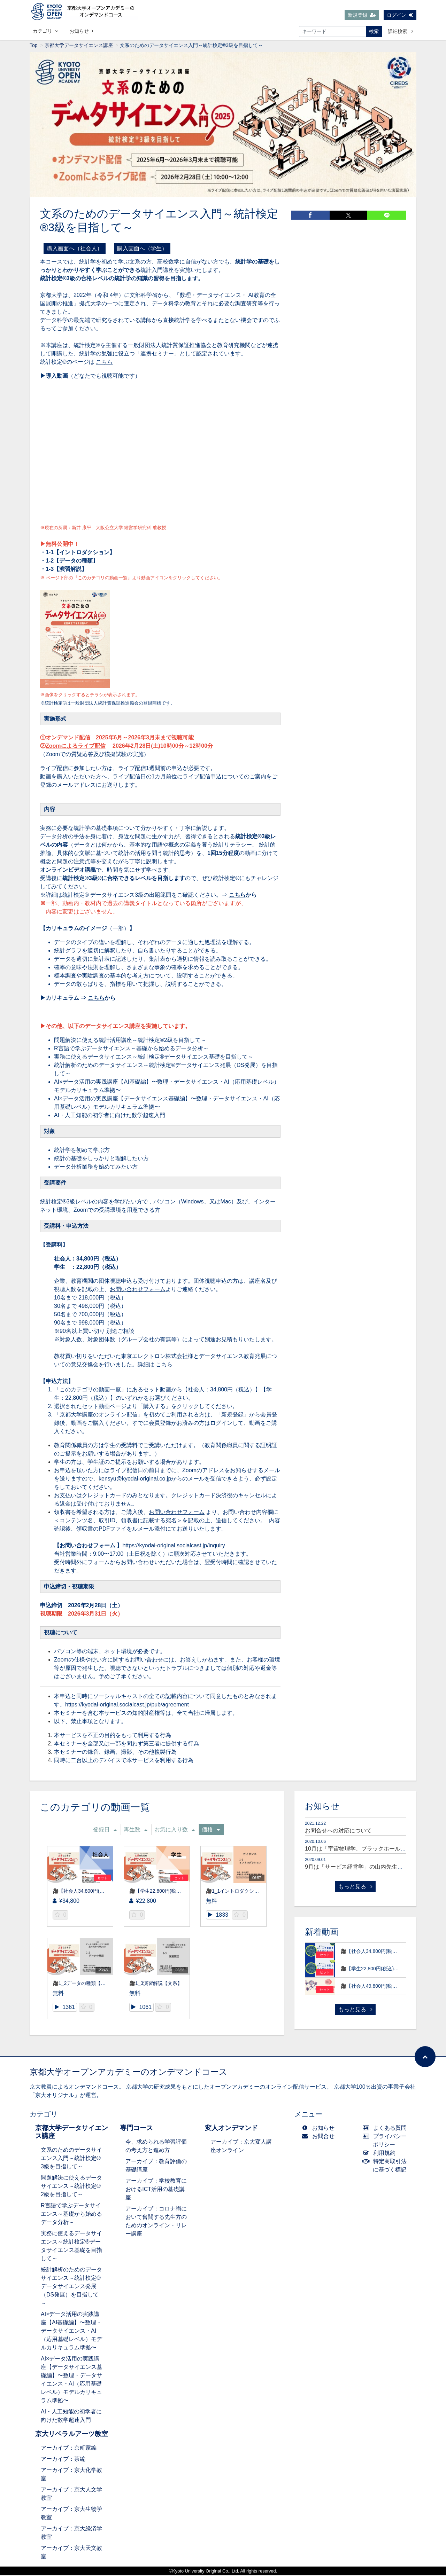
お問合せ (319, 2137)
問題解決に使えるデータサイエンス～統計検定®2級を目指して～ (71, 2187)
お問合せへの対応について (338, 1832)
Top (34, 46)
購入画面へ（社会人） (74, 249)
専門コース (136, 2129)
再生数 (135, 1830)
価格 (211, 1830)
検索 (374, 31)
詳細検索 (400, 31)
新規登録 (362, 15)
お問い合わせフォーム (138, 1290)
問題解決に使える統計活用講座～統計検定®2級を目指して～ (130, 1041)
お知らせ (81, 31)
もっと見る (355, 1888)
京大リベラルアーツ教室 (71, 2434)
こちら (104, 363)
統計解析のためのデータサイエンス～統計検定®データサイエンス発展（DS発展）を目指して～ (71, 2287)
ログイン (400, 15)
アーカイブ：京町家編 (69, 2449)
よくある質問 (386, 2129)
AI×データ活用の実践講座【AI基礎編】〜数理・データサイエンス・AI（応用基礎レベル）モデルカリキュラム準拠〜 (71, 2331)
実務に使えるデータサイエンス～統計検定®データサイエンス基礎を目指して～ (153, 1058)
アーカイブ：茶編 (63, 2460)
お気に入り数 (174, 1830)
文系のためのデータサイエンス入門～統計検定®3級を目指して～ (71, 2159)
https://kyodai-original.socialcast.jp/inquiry (174, 1546)
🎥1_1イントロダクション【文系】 (244, 1892)
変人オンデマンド (231, 2129)
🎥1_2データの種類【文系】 (84, 1984)
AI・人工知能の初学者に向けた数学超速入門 (109, 1116)
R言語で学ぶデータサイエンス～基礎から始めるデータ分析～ (131, 1049)
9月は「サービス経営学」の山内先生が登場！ (362, 1868)
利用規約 (380, 2154)
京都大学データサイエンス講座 (79, 46)
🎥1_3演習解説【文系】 (155, 1984)
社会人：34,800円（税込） (87, 1260)
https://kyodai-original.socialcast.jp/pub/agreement (127, 1706)
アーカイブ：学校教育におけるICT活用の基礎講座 (156, 2190)
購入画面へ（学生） (142, 249)
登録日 (105, 1830)
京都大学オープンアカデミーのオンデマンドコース (129, 2073)
